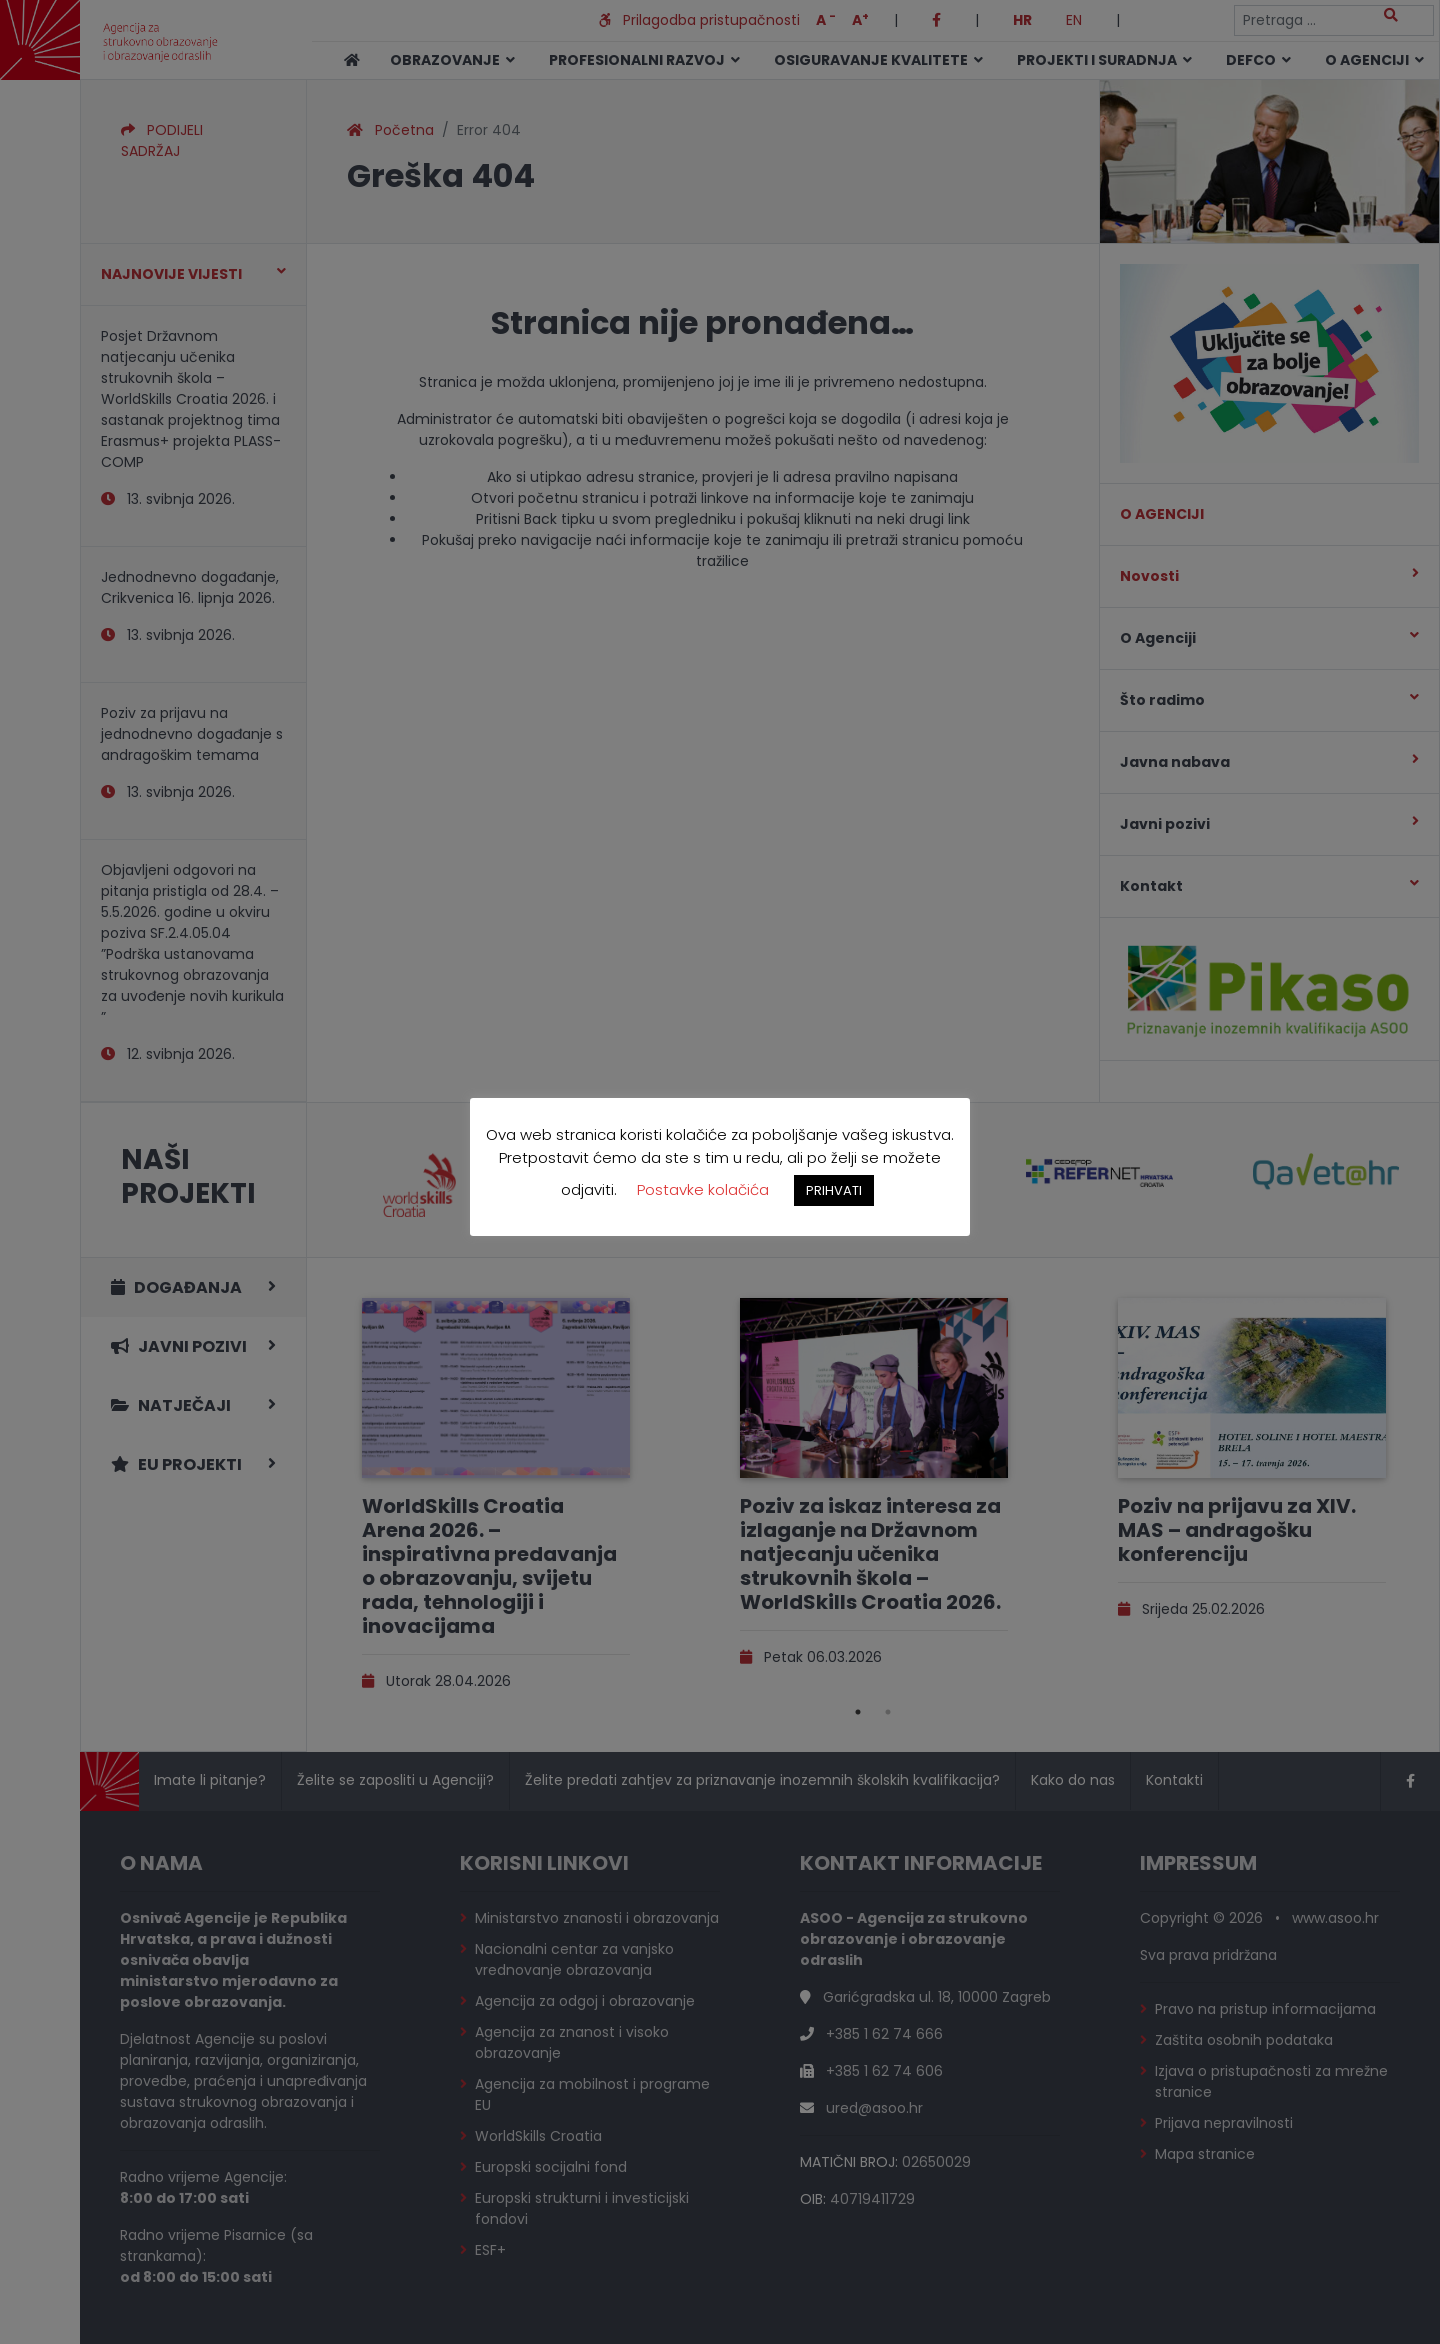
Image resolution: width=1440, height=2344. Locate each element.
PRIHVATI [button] (834, 1190)
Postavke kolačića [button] (703, 1189)
